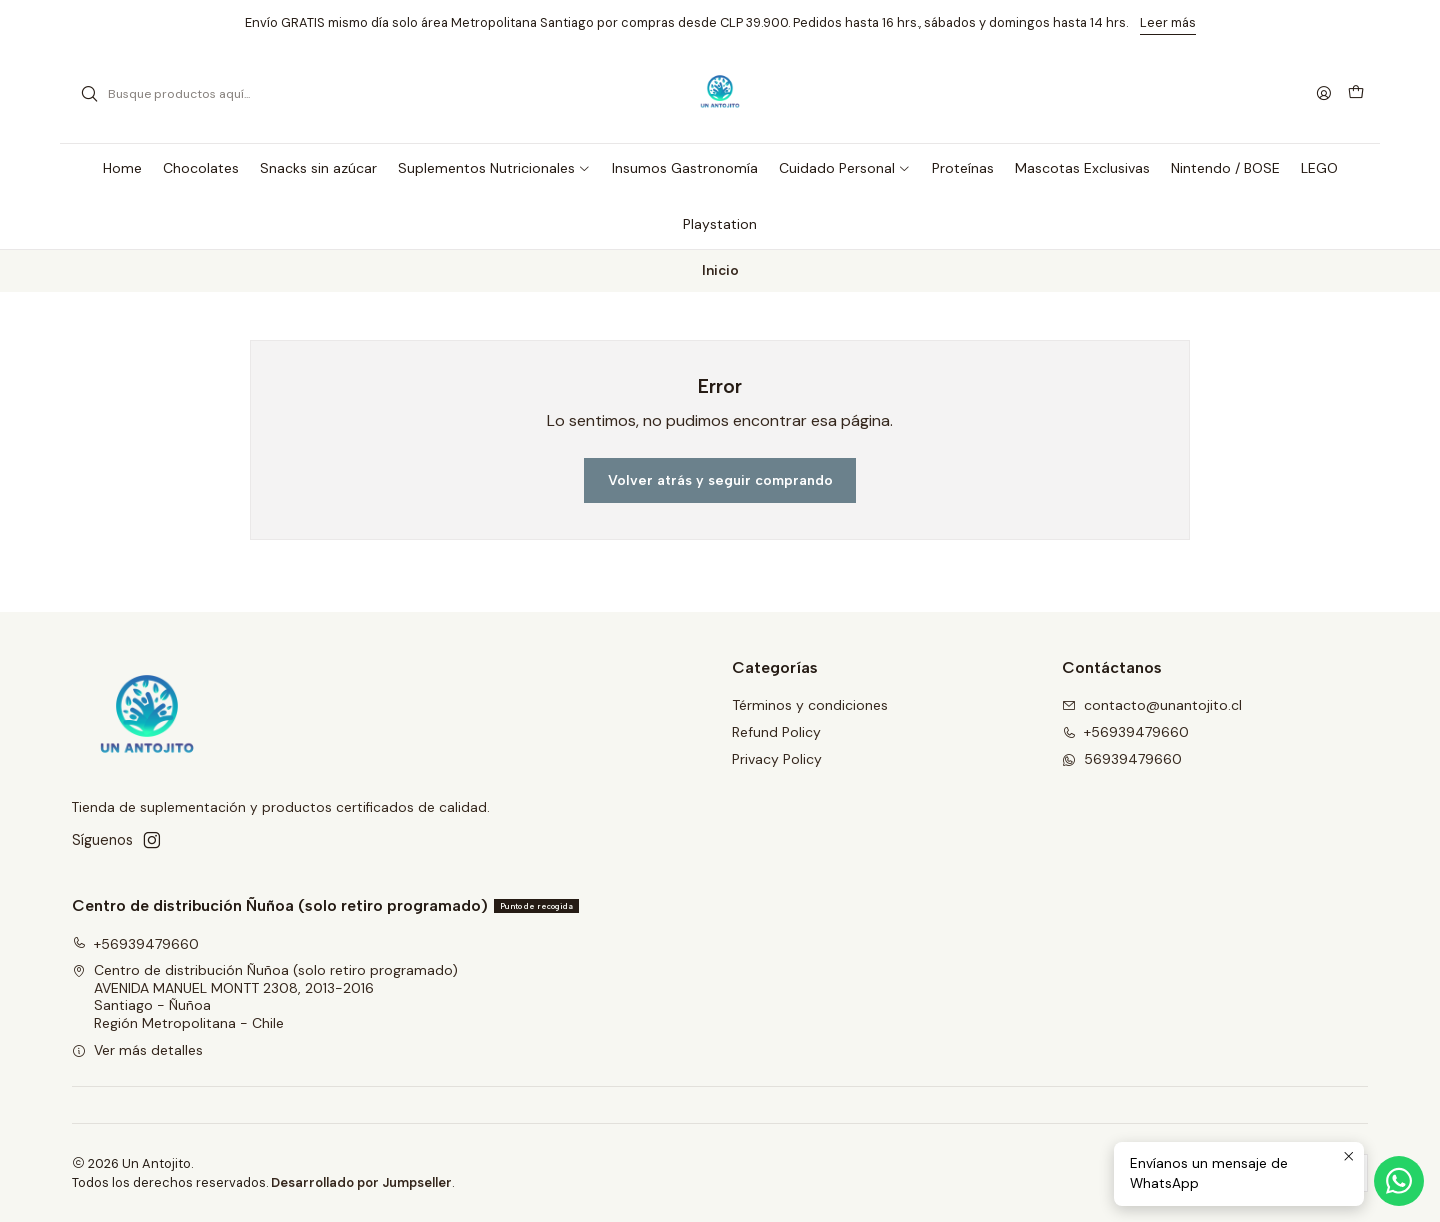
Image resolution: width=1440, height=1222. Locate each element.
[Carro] (1356, 94)
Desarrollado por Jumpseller (361, 1182)
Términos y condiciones (810, 705)
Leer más (1168, 22)
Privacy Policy (777, 759)
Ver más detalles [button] (137, 1050)
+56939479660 (135, 944)
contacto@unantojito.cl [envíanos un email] (1152, 705)
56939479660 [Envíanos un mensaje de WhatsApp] (1122, 759)
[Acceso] (1324, 94)
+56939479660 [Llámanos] (1125, 732)
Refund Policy (776, 732)
